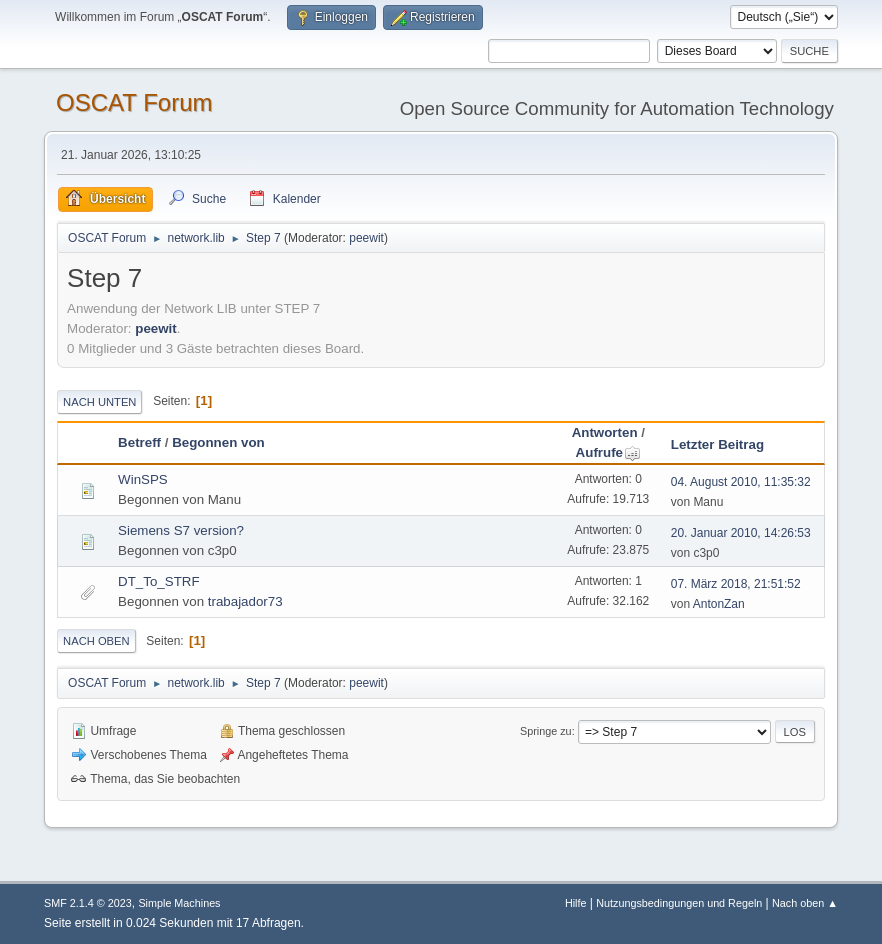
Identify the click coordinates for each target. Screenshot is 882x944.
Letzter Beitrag (717, 444)
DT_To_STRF (158, 581)
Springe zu (546, 731)
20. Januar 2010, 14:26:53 (741, 533)
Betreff (139, 442)
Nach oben (96, 641)
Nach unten (99, 402)
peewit (366, 238)
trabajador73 (245, 601)
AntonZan (719, 604)
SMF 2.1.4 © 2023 (88, 903)
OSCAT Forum (134, 102)
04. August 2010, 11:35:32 (741, 482)
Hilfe (576, 903)
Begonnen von (218, 442)
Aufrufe (608, 452)
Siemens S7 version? (181, 530)
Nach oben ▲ (805, 903)
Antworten (605, 432)
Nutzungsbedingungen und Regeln (679, 903)
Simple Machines (179, 903)
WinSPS (143, 479)
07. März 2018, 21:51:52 (736, 584)
